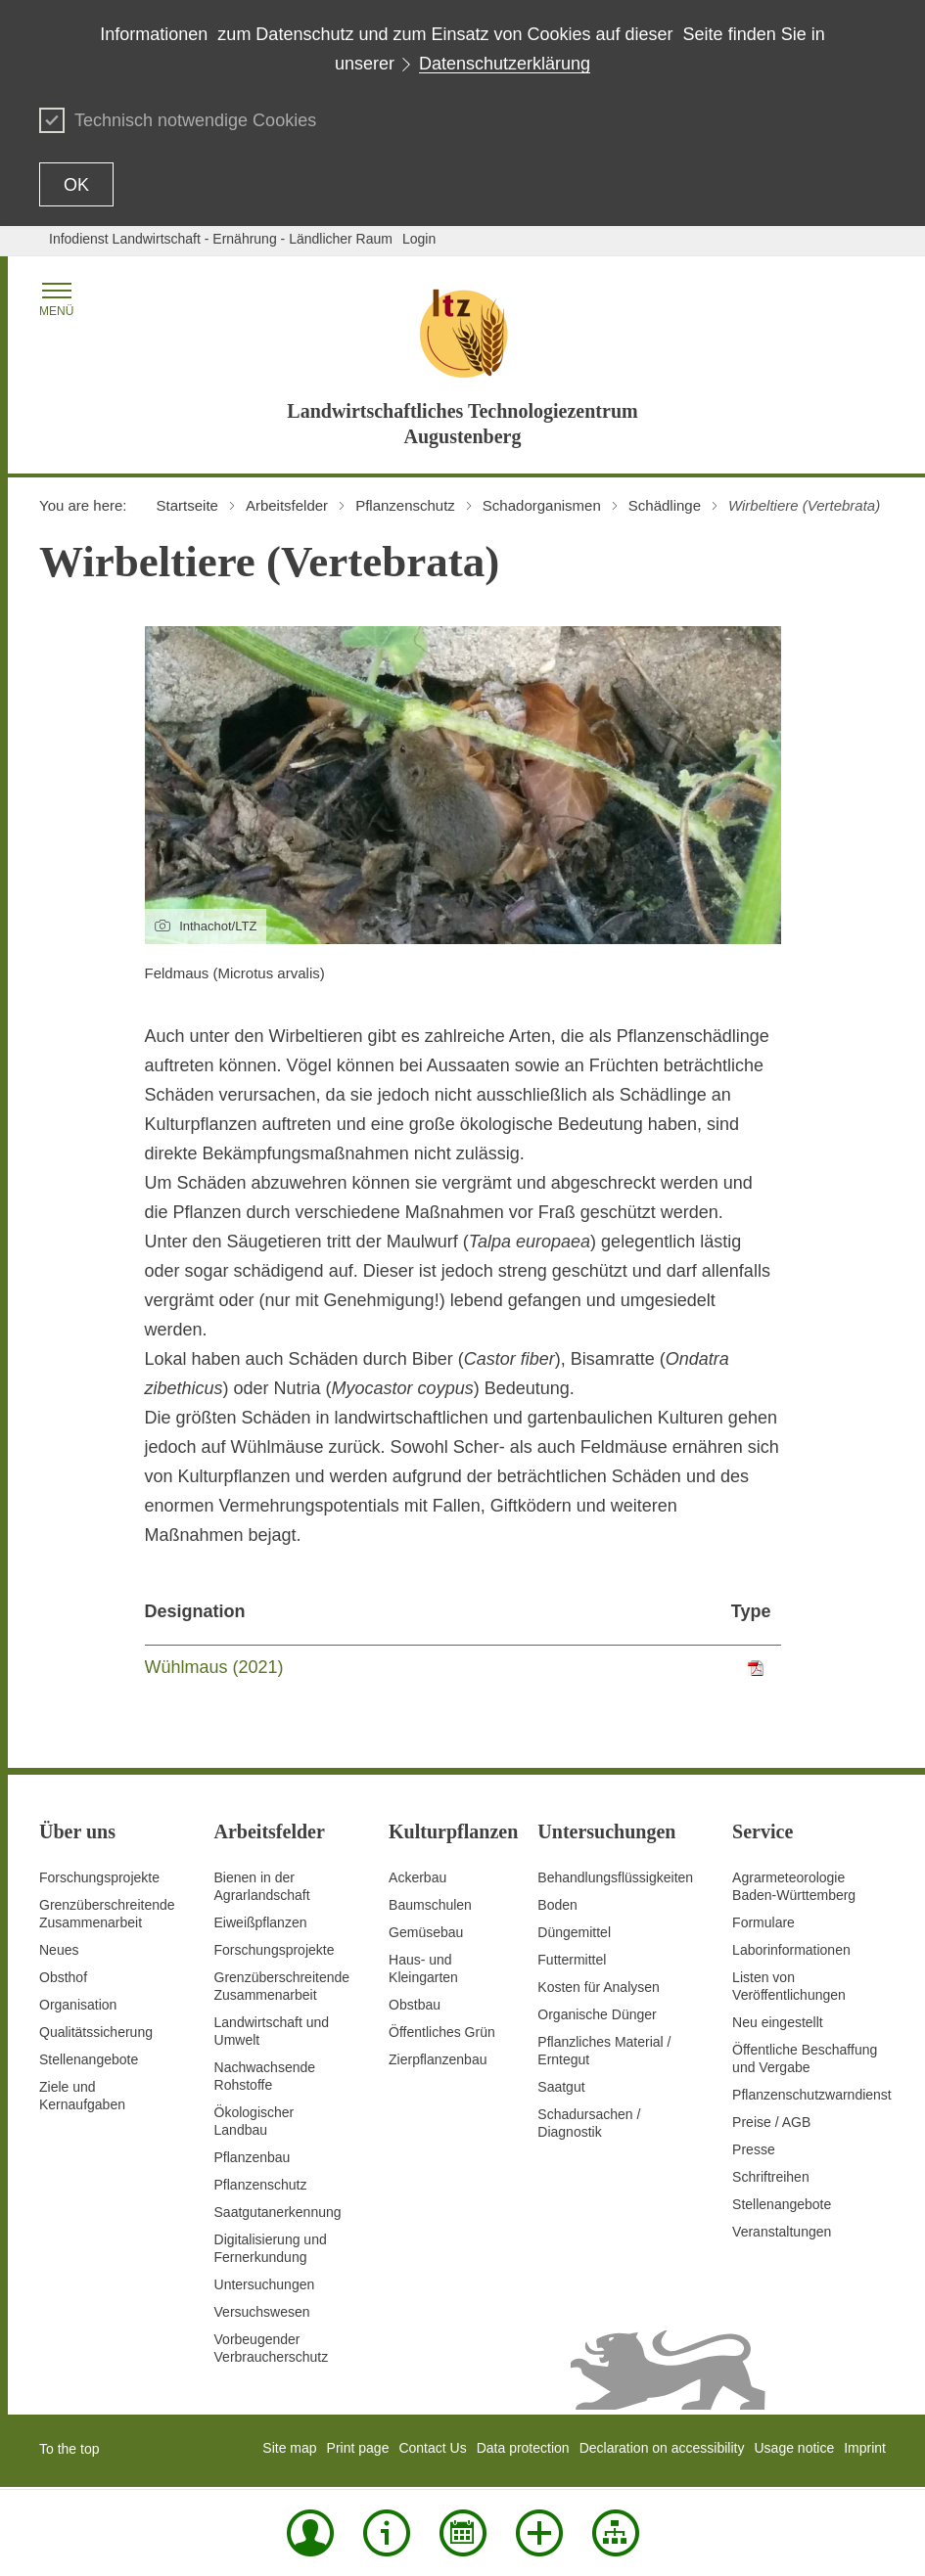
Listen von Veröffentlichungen (789, 1986)
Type (751, 1611)
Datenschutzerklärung (504, 63)
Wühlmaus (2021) (214, 1667)
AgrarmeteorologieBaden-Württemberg (794, 1886)
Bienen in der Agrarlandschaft (262, 1886)
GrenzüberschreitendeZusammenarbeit (282, 1986)
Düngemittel (574, 1932)
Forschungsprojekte (99, 1877)
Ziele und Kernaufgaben (82, 2095)
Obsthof (63, 1977)
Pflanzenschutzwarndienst (812, 2094)
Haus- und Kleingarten (423, 1968)
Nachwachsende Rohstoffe (265, 2076)
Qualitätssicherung (96, 2032)
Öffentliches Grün (442, 2032)
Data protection (523, 2448)
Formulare (763, 1922)
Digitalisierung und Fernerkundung (270, 2248)
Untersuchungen (264, 2284)
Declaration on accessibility (662, 2448)
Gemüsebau (426, 1932)
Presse (753, 2149)
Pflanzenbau (252, 2157)
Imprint (865, 2448)
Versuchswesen (262, 2312)
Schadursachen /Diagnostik (588, 2123)
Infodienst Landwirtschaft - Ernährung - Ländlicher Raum (221, 239)
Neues (58, 1950)
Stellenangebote (88, 2059)
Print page (358, 2448)
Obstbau (414, 2004)
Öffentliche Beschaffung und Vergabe (804, 2058)
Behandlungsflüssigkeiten (615, 1877)
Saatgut (560, 2087)
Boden (557, 1905)
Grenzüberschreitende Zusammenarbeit (107, 1913)
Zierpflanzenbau (437, 2059)
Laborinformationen (791, 1950)
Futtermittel (571, 1959)
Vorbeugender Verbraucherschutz (271, 2348)
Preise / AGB (771, 2122)
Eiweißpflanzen (260, 1922)
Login (419, 239)
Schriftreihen (770, 2177)
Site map (289, 2448)
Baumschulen (430, 1905)
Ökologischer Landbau (254, 2121)
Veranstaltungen (781, 2231)
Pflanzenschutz (260, 2184)
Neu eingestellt (777, 2022)
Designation (195, 1611)
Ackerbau (417, 1877)
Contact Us (432, 2448)
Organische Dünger (596, 2014)
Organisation (77, 2004)
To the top (69, 2449)
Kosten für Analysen (598, 1987)
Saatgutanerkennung (278, 2212)
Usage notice (794, 2448)
